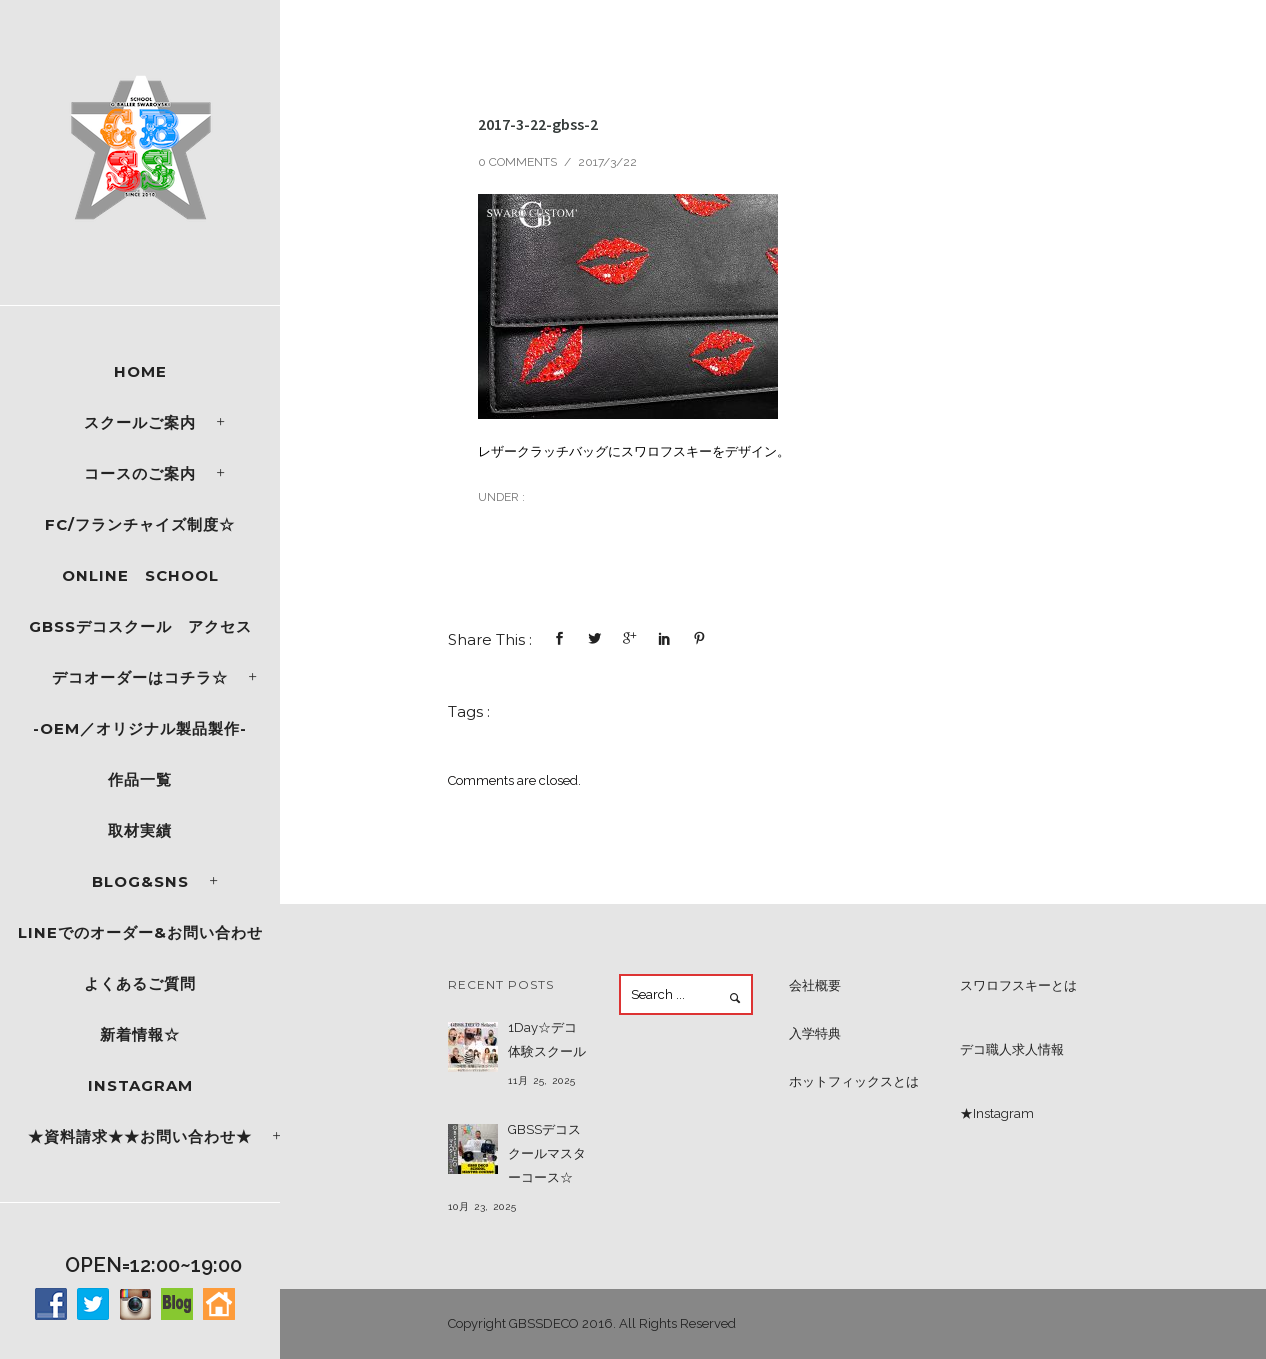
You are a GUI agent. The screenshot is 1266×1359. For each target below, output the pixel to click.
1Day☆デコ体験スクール (547, 1039)
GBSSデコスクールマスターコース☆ (547, 1153)
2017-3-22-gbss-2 (538, 124)
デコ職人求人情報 (1012, 1049)
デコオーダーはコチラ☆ (140, 677)
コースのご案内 (140, 473)
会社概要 (815, 985)
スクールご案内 (140, 422)
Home (140, 371)
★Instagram (997, 1113)
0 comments (517, 162)
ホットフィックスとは (854, 1081)
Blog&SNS (140, 881)
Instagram (140, 1085)
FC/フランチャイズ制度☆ (140, 524)
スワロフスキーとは (1018, 985)
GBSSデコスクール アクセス (140, 626)
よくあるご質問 (140, 983)
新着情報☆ (140, 1034)
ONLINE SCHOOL (140, 575)
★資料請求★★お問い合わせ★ (140, 1136)
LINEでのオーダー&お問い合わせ (140, 932)
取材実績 (140, 830)
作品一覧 (140, 779)
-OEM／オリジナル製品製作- (140, 728)
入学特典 (815, 1033)
